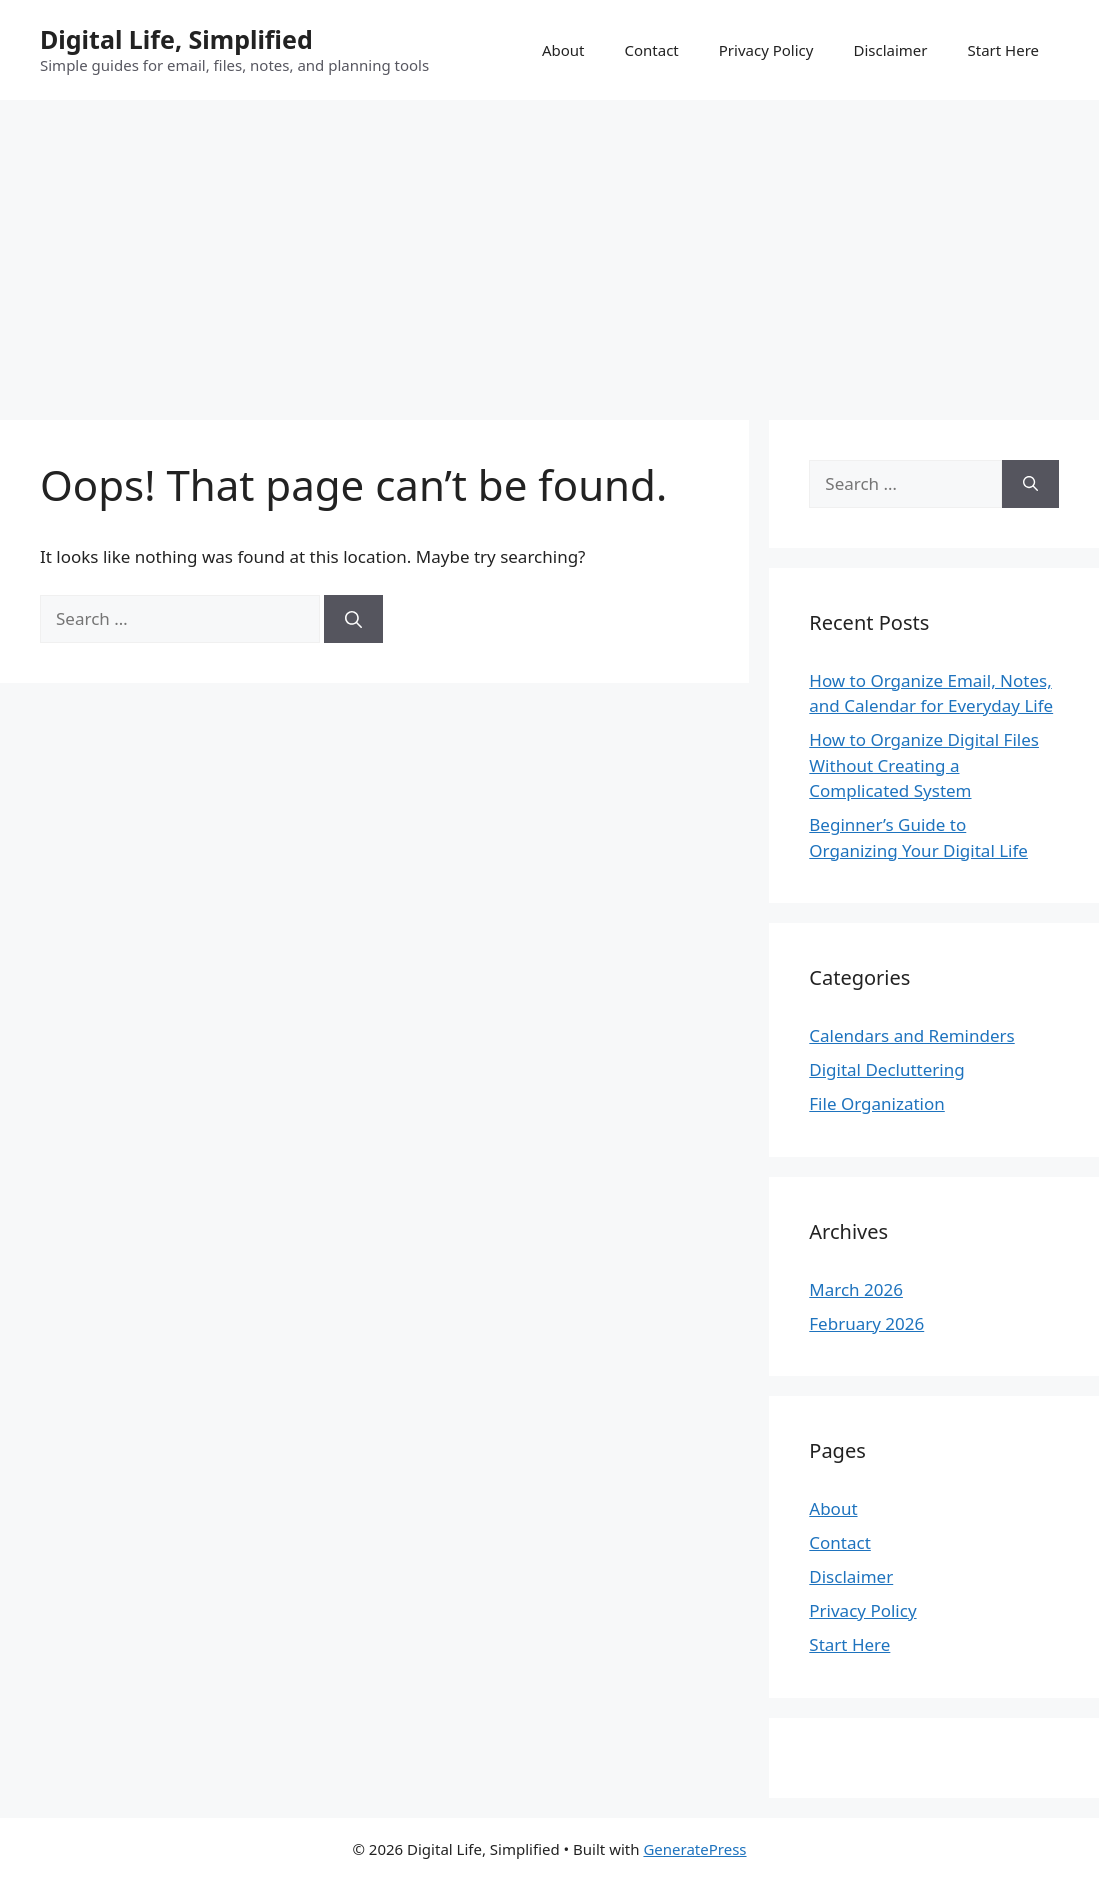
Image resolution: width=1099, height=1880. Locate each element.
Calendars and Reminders (911, 1035)
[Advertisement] (549, 250)
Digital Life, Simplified (176, 39)
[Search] (353, 619)
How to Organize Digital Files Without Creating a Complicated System (924, 765)
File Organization (876, 1103)
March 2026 (856, 1289)
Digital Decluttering (886, 1069)
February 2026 (866, 1323)
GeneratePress (694, 1849)
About (563, 50)
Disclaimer (890, 50)
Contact (651, 50)
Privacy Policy (766, 50)
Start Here (1003, 50)
